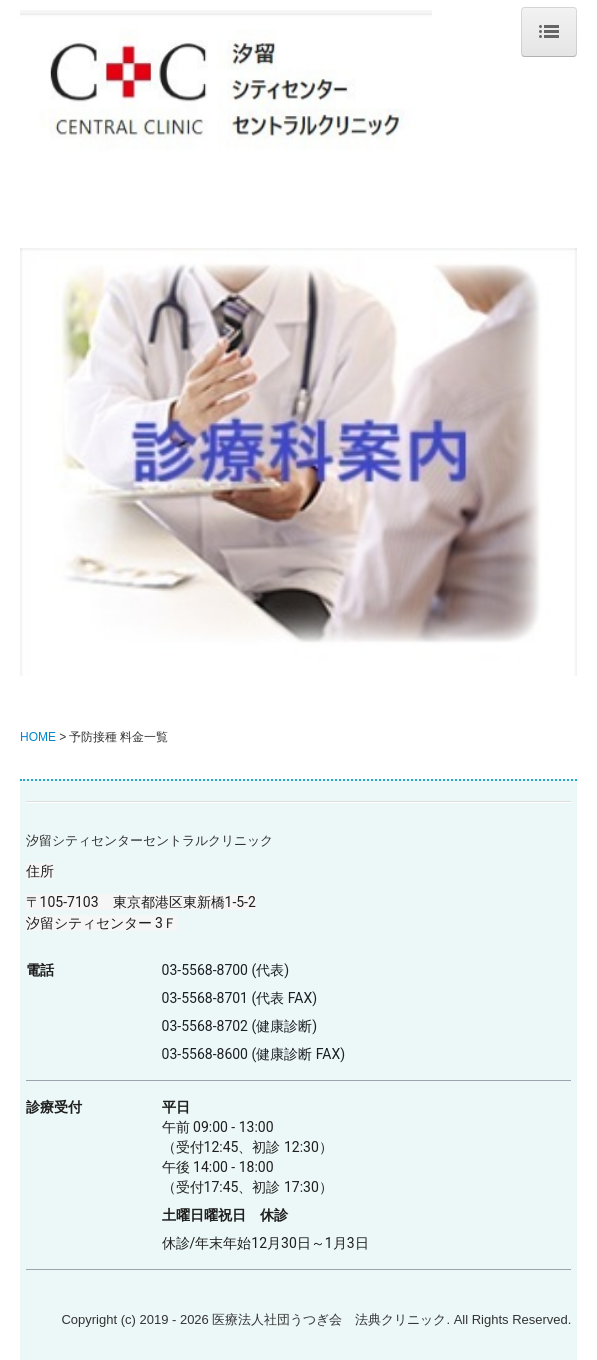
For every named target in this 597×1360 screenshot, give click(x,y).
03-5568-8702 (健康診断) (240, 1026)
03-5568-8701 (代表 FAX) (240, 998)
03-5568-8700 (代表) (226, 970)
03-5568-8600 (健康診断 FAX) (254, 1054)
